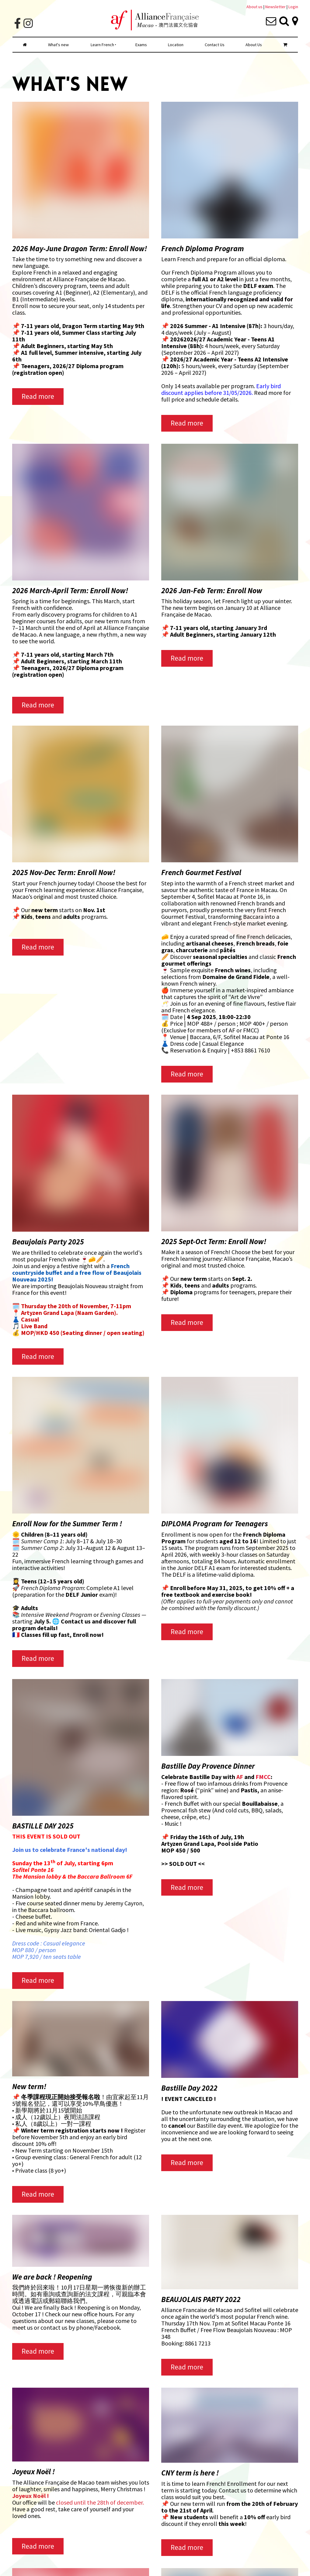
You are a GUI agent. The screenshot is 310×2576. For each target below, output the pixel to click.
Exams (141, 44)
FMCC (263, 1777)
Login (293, 6)
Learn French (102, 44)
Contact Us (215, 44)
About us (254, 6)
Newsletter (276, 6)
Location (175, 44)
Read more (38, 396)
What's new (58, 44)
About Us (254, 44)
